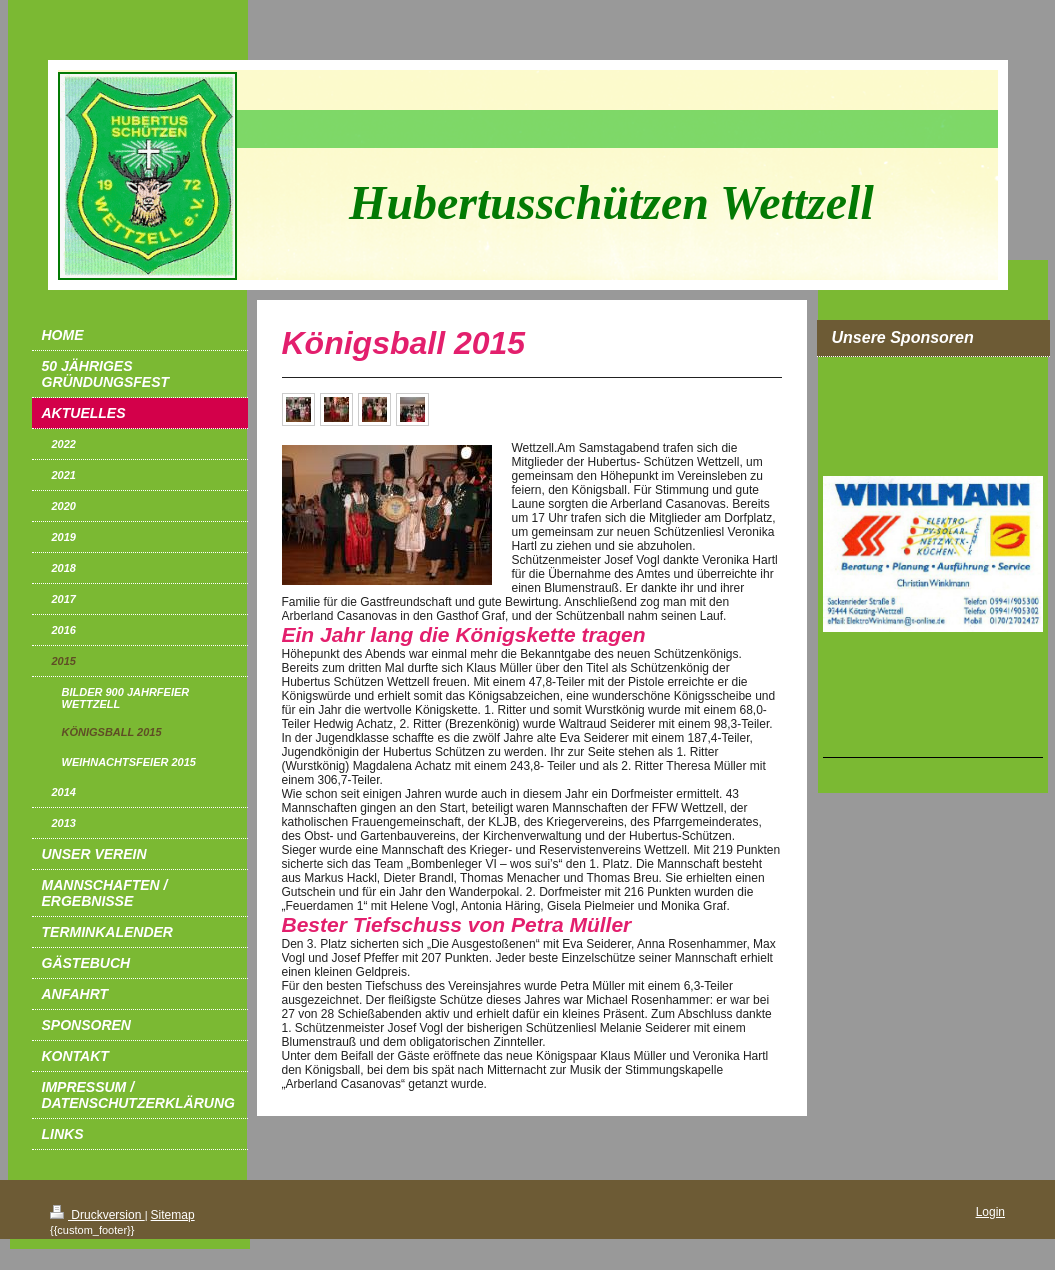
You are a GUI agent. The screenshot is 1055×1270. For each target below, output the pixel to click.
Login (990, 1212)
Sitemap (173, 1215)
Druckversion (97, 1215)
